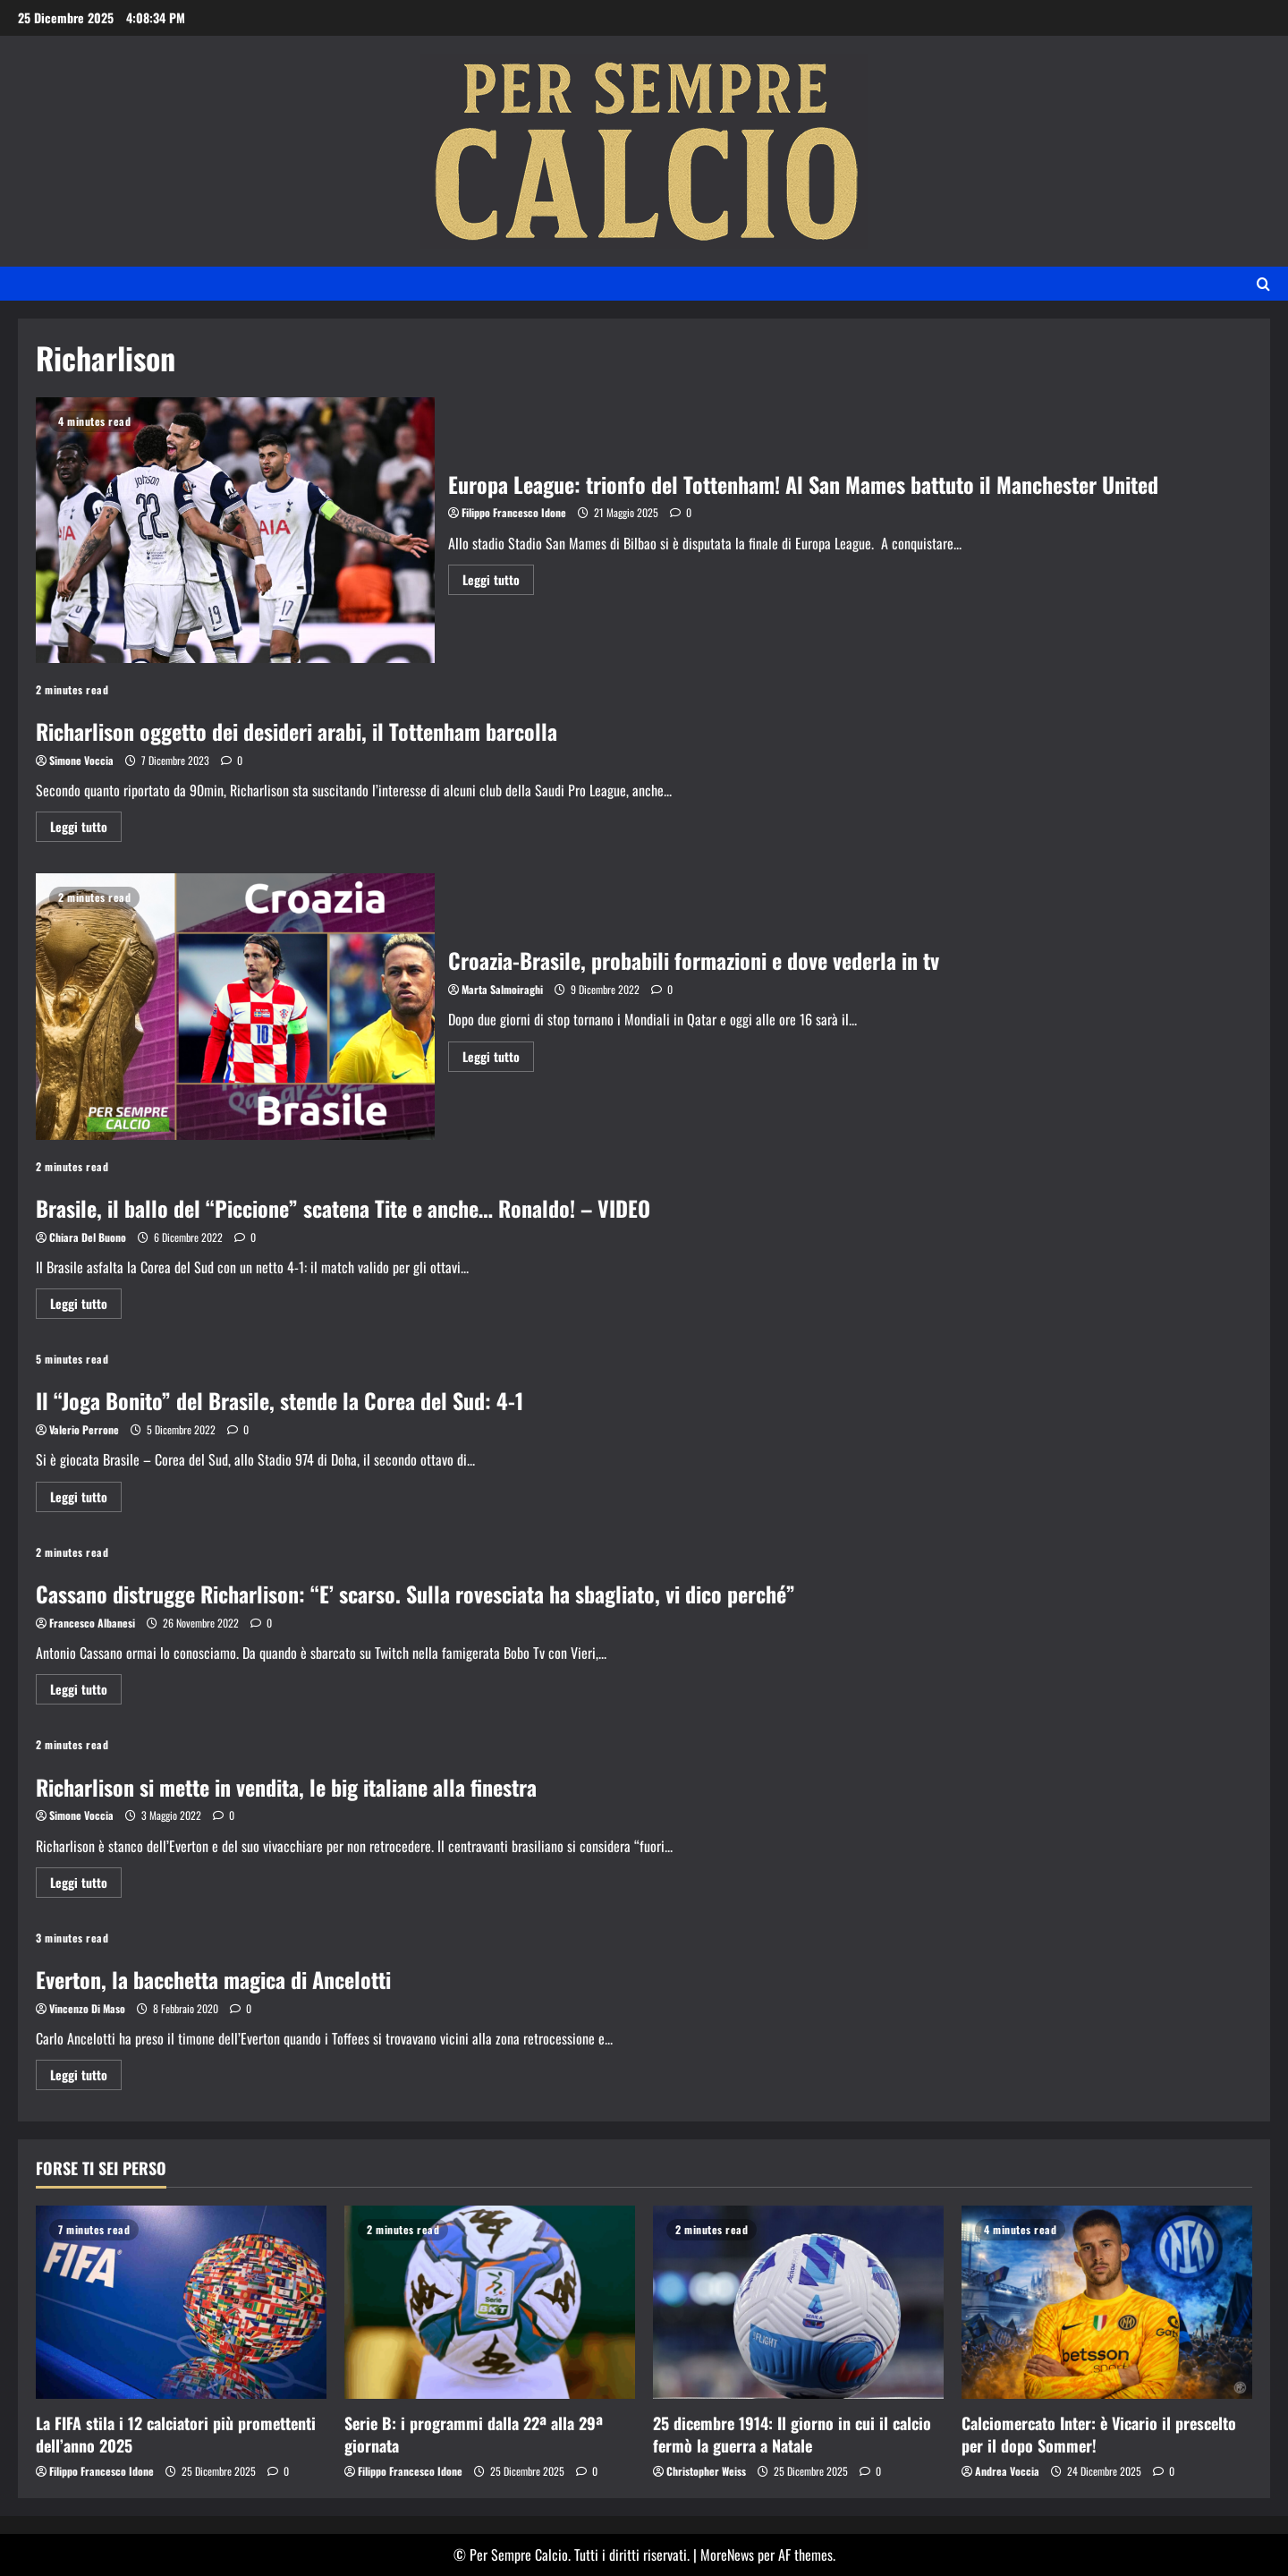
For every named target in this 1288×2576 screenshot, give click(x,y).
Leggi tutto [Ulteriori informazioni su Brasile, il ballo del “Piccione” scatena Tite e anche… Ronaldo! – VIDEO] (86, 1306)
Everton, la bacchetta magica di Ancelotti (213, 1979)
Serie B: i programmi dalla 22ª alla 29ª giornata (473, 2434)
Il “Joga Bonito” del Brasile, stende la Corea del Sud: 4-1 (279, 1400)
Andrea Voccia (1007, 2470)
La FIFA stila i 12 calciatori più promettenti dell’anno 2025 (176, 2434)
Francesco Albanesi (92, 1622)
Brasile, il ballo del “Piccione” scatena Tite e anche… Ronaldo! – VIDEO (343, 1208)
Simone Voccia (81, 760)
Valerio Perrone (84, 1429)
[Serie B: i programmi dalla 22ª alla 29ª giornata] (489, 2303)
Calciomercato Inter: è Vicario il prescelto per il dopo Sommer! (1099, 2434)
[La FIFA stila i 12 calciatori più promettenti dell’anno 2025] (181, 2303)
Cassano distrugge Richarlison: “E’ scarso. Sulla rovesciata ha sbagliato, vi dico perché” (415, 1593)
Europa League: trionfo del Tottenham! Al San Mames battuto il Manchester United (235, 530)
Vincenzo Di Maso (87, 2008)
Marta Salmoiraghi (502, 989)
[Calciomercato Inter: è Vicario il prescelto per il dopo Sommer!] (1107, 2303)
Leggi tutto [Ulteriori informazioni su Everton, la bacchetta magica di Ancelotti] (86, 2077)
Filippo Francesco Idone (514, 512)
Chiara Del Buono (87, 1237)
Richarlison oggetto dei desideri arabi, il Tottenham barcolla (296, 731)
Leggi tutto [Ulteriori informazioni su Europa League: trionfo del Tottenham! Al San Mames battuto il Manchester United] (498, 582)
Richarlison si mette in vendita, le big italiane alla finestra (286, 1787)
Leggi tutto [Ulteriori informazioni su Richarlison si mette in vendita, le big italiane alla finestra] (86, 1885)
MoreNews (727, 2554)
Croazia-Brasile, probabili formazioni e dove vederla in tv (235, 1006)
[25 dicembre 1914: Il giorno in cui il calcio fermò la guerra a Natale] (798, 2303)
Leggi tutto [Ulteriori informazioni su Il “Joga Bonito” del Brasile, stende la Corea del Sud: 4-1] (86, 1499)
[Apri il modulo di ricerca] (1263, 284)
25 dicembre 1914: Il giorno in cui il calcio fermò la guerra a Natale (792, 2434)
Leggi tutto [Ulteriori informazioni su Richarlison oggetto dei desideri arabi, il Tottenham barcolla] (86, 829)
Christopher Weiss (706, 2470)
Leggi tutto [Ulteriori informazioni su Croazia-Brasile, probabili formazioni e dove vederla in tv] (498, 1059)
